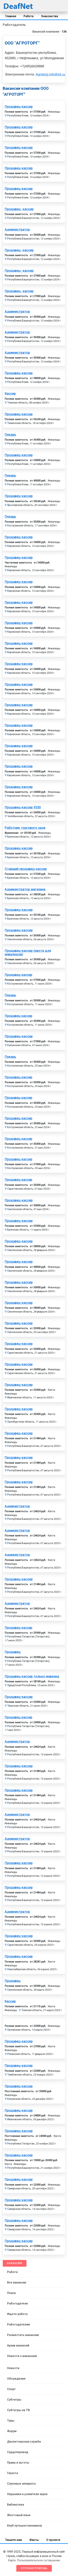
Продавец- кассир (19, 209)
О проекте (53, 2540)
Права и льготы (18, 2462)
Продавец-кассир (19, 106)
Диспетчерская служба (24, 2441)
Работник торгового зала (25, 828)
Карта (12, 2560)
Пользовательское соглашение (38, 2560)
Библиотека (15, 2504)
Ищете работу (17, 2314)
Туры (10, 2420)
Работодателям (18, 2324)
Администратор (17, 229)
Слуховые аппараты (21, 2483)
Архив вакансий (18, 2345)
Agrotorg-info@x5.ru (50, 74)
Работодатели (17, 2303)
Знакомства (49, 16)
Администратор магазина (25, 889)
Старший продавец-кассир (26, 869)
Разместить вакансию (23, 2335)
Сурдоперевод (17, 2452)
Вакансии (14, 2263)
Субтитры (14, 2399)
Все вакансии (16, 2282)
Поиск (11, 2293)
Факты (34, 2540)
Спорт (11, 2389)
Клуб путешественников (24, 2525)
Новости (13, 2368)
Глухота (12, 2473)
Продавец (12, 1652)
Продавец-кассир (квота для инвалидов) (28, 952)
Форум (12, 2431)
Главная (10, 16)
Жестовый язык (18, 2515)
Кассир (10, 393)
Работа (29, 16)
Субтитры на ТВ (18, 2410)
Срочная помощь (34, 2568)
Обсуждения (16, 2378)
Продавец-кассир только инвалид (32, 1676)
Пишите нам (13, 2540)
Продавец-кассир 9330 (23, 807)
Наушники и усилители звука (27, 2494)
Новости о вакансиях (22, 2356)
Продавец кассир (18, 975)
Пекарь (10, 434)
